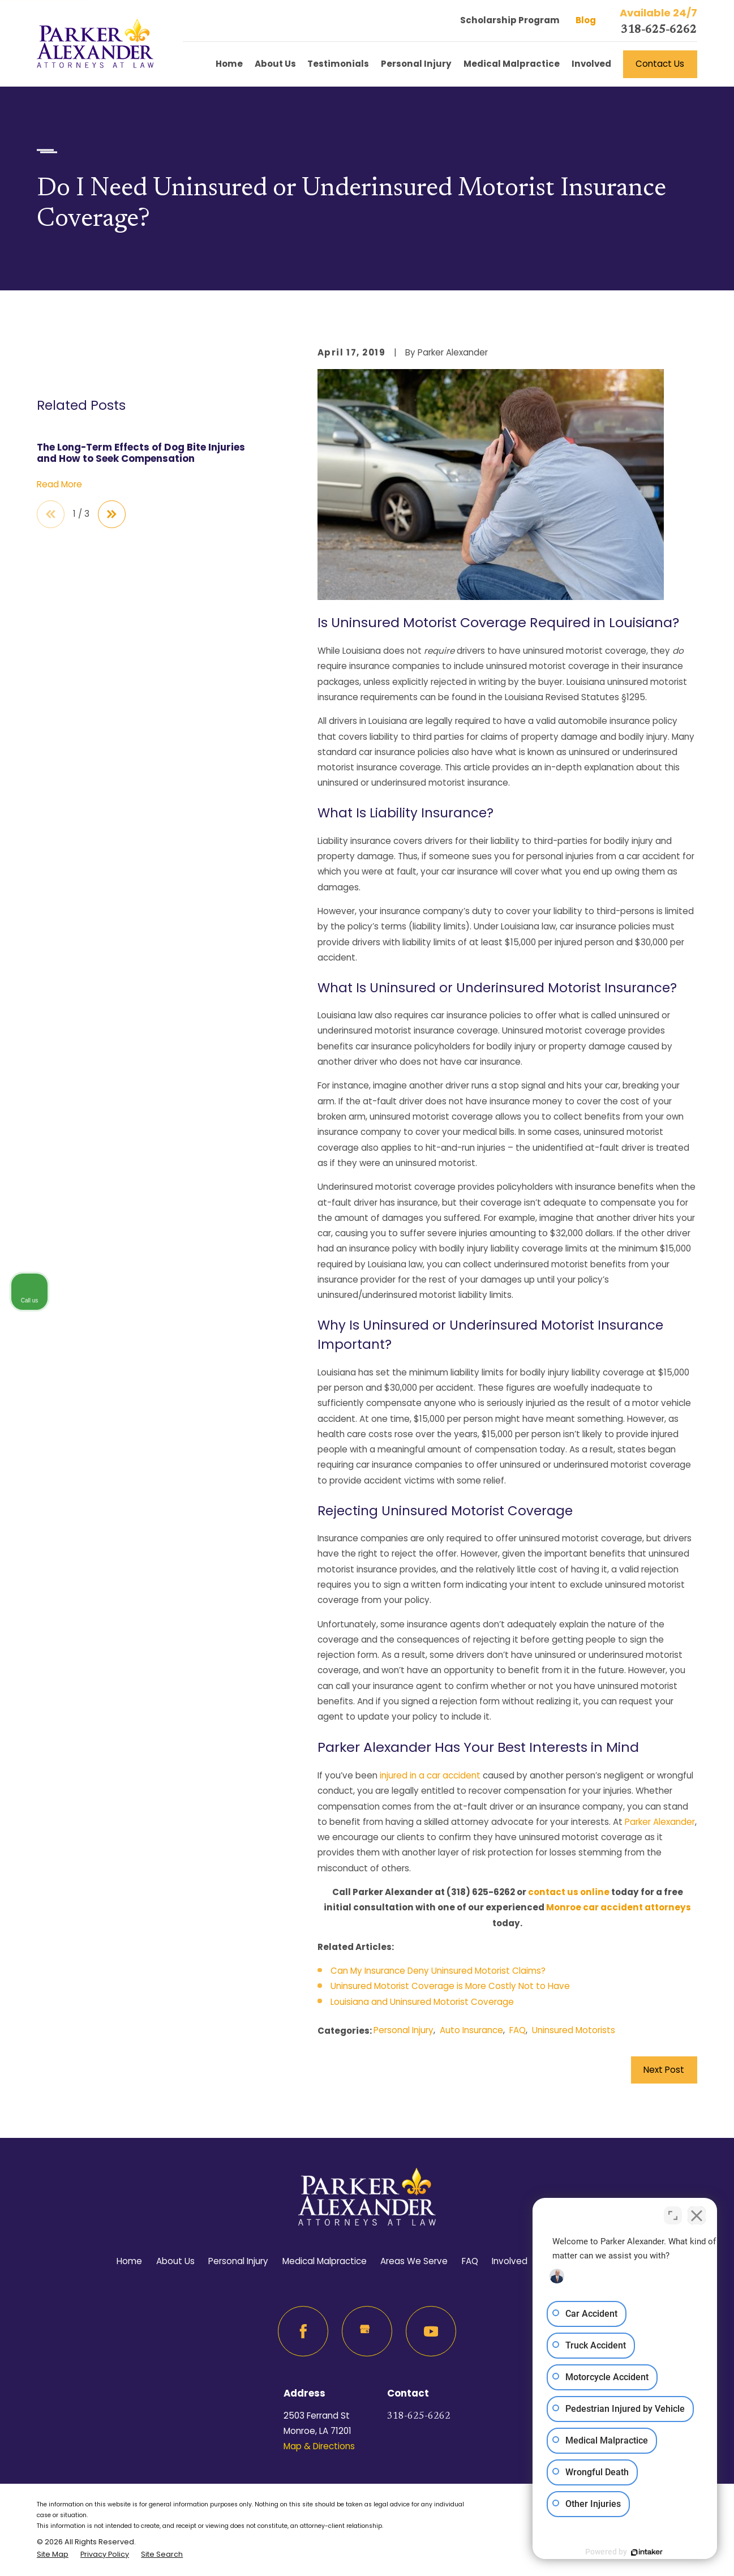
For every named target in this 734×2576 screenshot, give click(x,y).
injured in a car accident (430, 1775)
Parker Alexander (660, 1822)
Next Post (663, 2070)
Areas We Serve (414, 2261)
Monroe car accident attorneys (618, 1907)
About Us (175, 2261)
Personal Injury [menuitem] (416, 64)
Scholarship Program (510, 20)
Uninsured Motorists (573, 2030)
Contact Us (660, 64)
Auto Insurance (471, 2030)
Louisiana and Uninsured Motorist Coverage (422, 2002)
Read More (59, 485)
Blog (586, 20)
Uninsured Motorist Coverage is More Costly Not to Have (450, 1986)
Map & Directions (319, 2446)
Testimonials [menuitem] (338, 64)
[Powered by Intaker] (638, 2552)
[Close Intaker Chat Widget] (697, 2214)
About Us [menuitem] (275, 64)
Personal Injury (403, 2030)
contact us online (568, 1892)
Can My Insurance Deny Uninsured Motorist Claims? (438, 1971)
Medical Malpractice (324, 2261)
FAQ (517, 2030)
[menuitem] (52, 2554)
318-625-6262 (659, 30)
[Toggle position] (673, 2214)
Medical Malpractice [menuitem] (511, 64)
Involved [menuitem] (591, 64)
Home (129, 2261)
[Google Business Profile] (367, 2331)
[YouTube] (431, 2331)
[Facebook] (303, 2331)
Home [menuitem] (229, 64)
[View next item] (112, 514)
